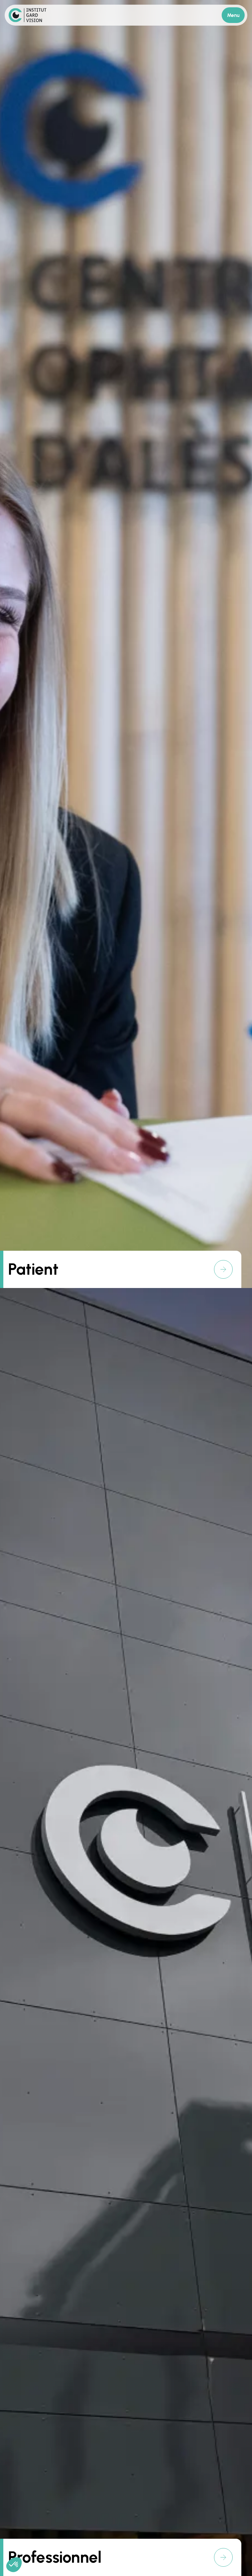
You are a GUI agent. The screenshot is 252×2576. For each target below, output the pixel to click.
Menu (233, 15)
